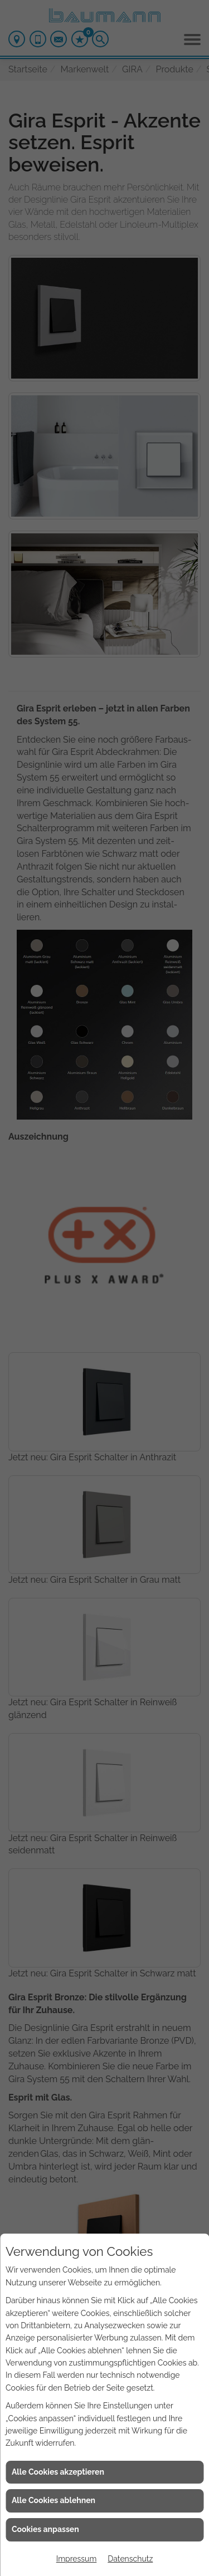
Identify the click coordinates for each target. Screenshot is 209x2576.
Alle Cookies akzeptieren (58, 2471)
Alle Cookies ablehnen (53, 2500)
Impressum (76, 2558)
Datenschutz (130, 2558)
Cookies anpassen (45, 2529)
